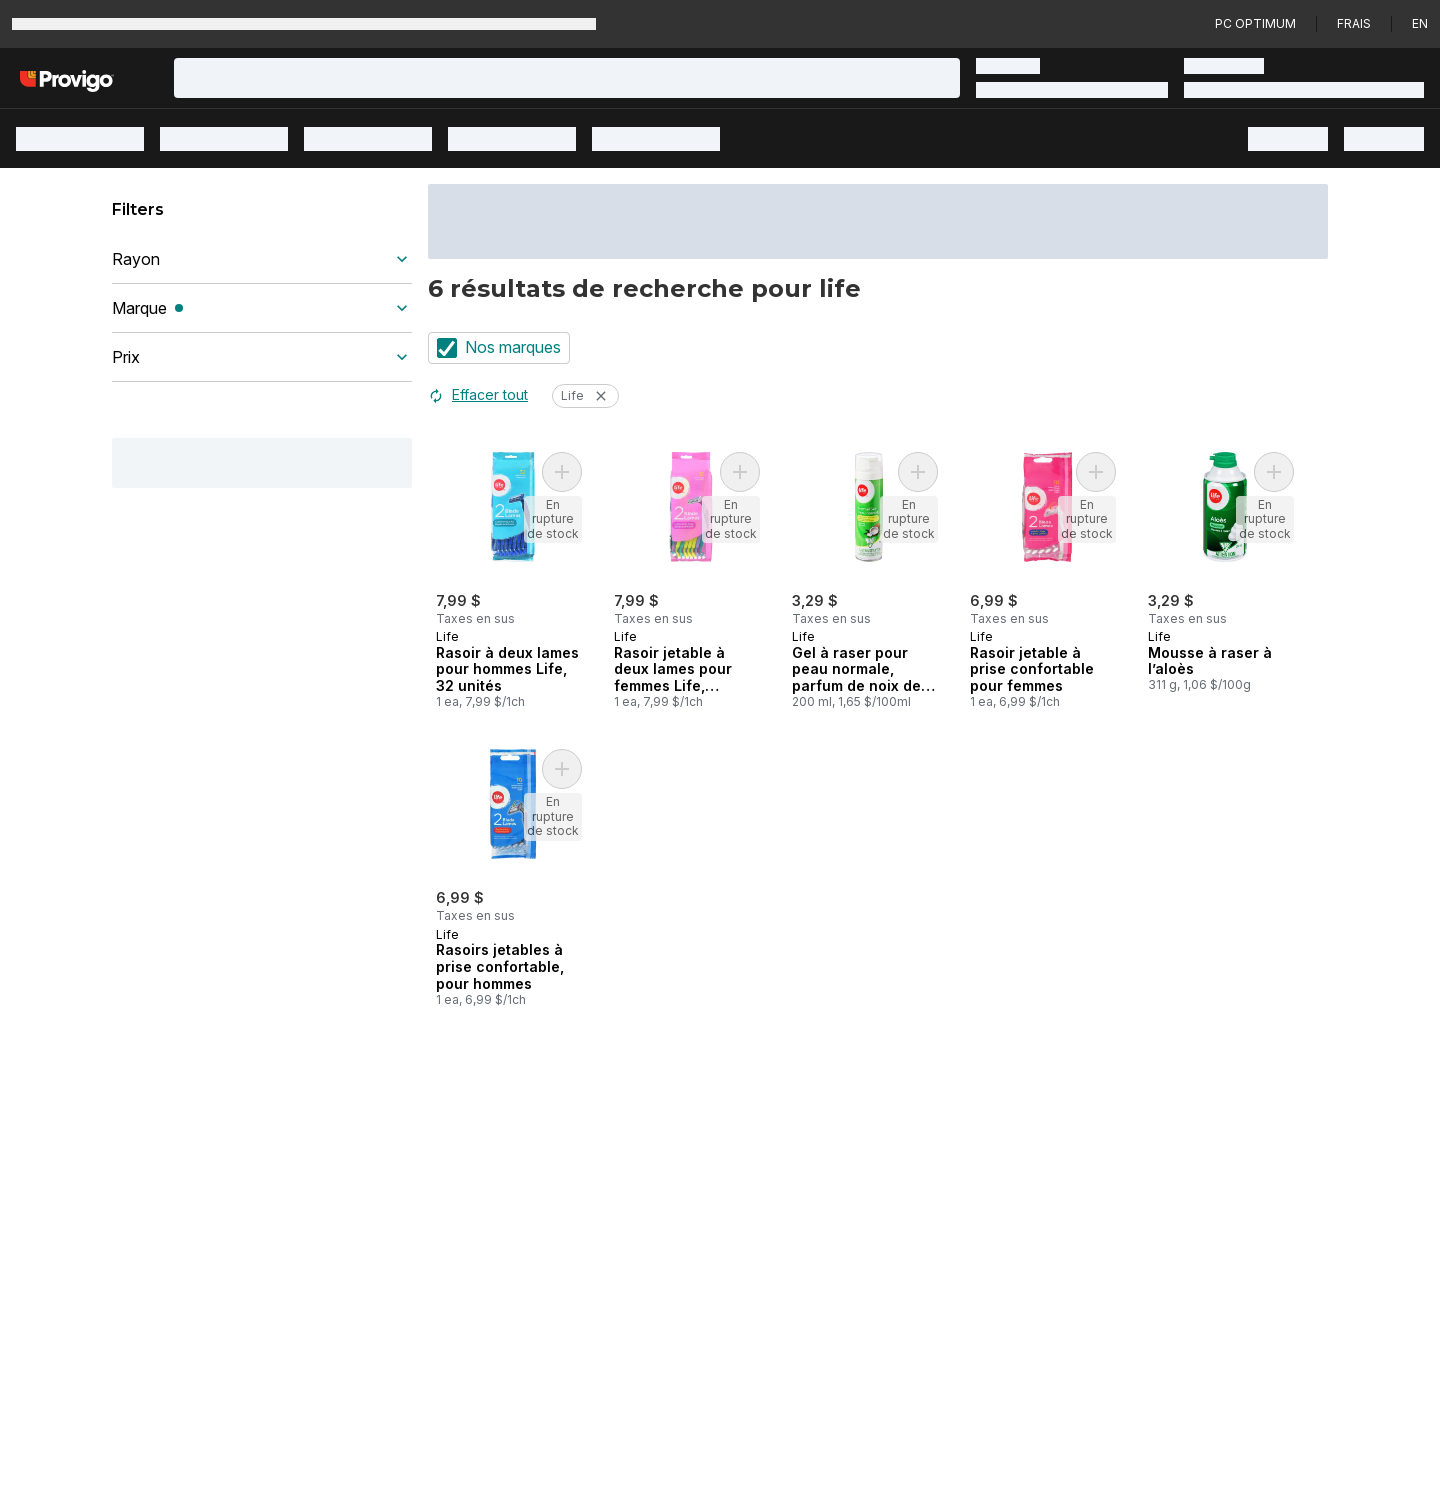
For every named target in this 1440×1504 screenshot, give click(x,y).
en (1420, 23)
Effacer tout (478, 394)
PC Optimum (1255, 23)
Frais (1354, 23)
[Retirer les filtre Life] (601, 396)
